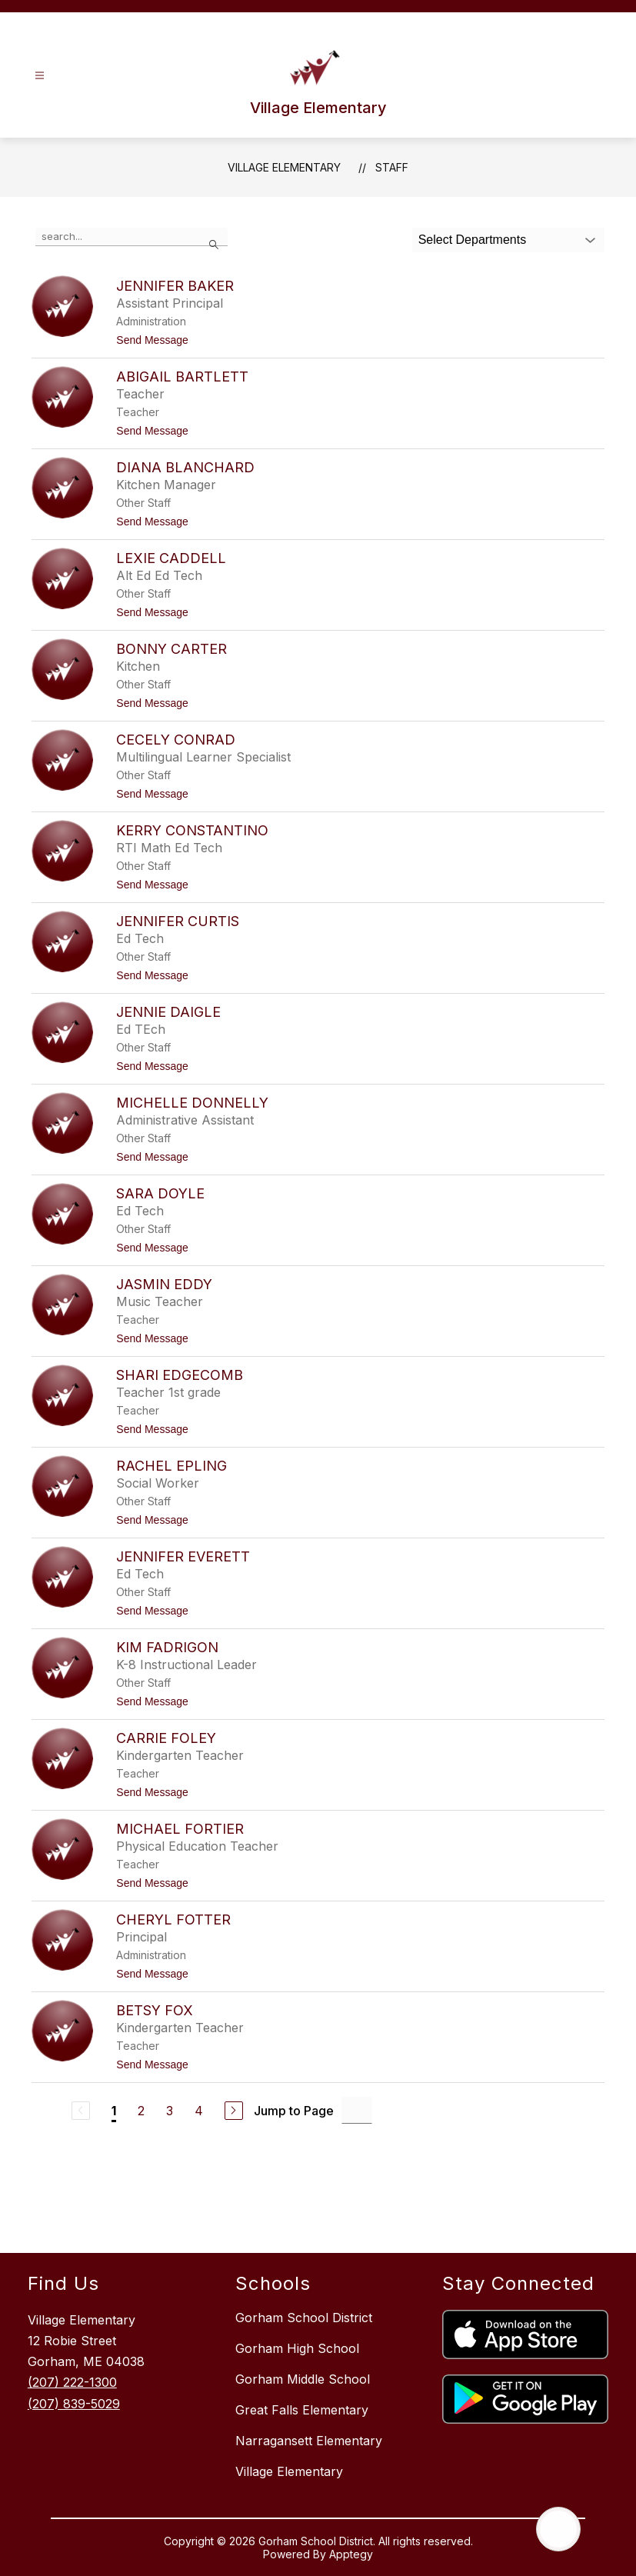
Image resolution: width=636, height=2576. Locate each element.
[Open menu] (39, 76)
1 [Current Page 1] (114, 2110)
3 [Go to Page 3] (169, 2110)
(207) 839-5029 (74, 2403)
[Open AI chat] (558, 2529)
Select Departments (472, 239)
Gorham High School (297, 2348)
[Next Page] (234, 2110)
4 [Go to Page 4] (199, 2110)
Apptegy (351, 2554)
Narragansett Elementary (308, 2440)
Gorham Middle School (302, 2379)
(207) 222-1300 (72, 2382)
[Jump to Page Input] (356, 2110)
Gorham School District (303, 2317)
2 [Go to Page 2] (141, 2110)
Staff (391, 167)
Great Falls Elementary (301, 2410)
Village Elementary (284, 167)
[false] (131, 237)
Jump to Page (294, 2110)
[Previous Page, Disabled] (81, 2110)
